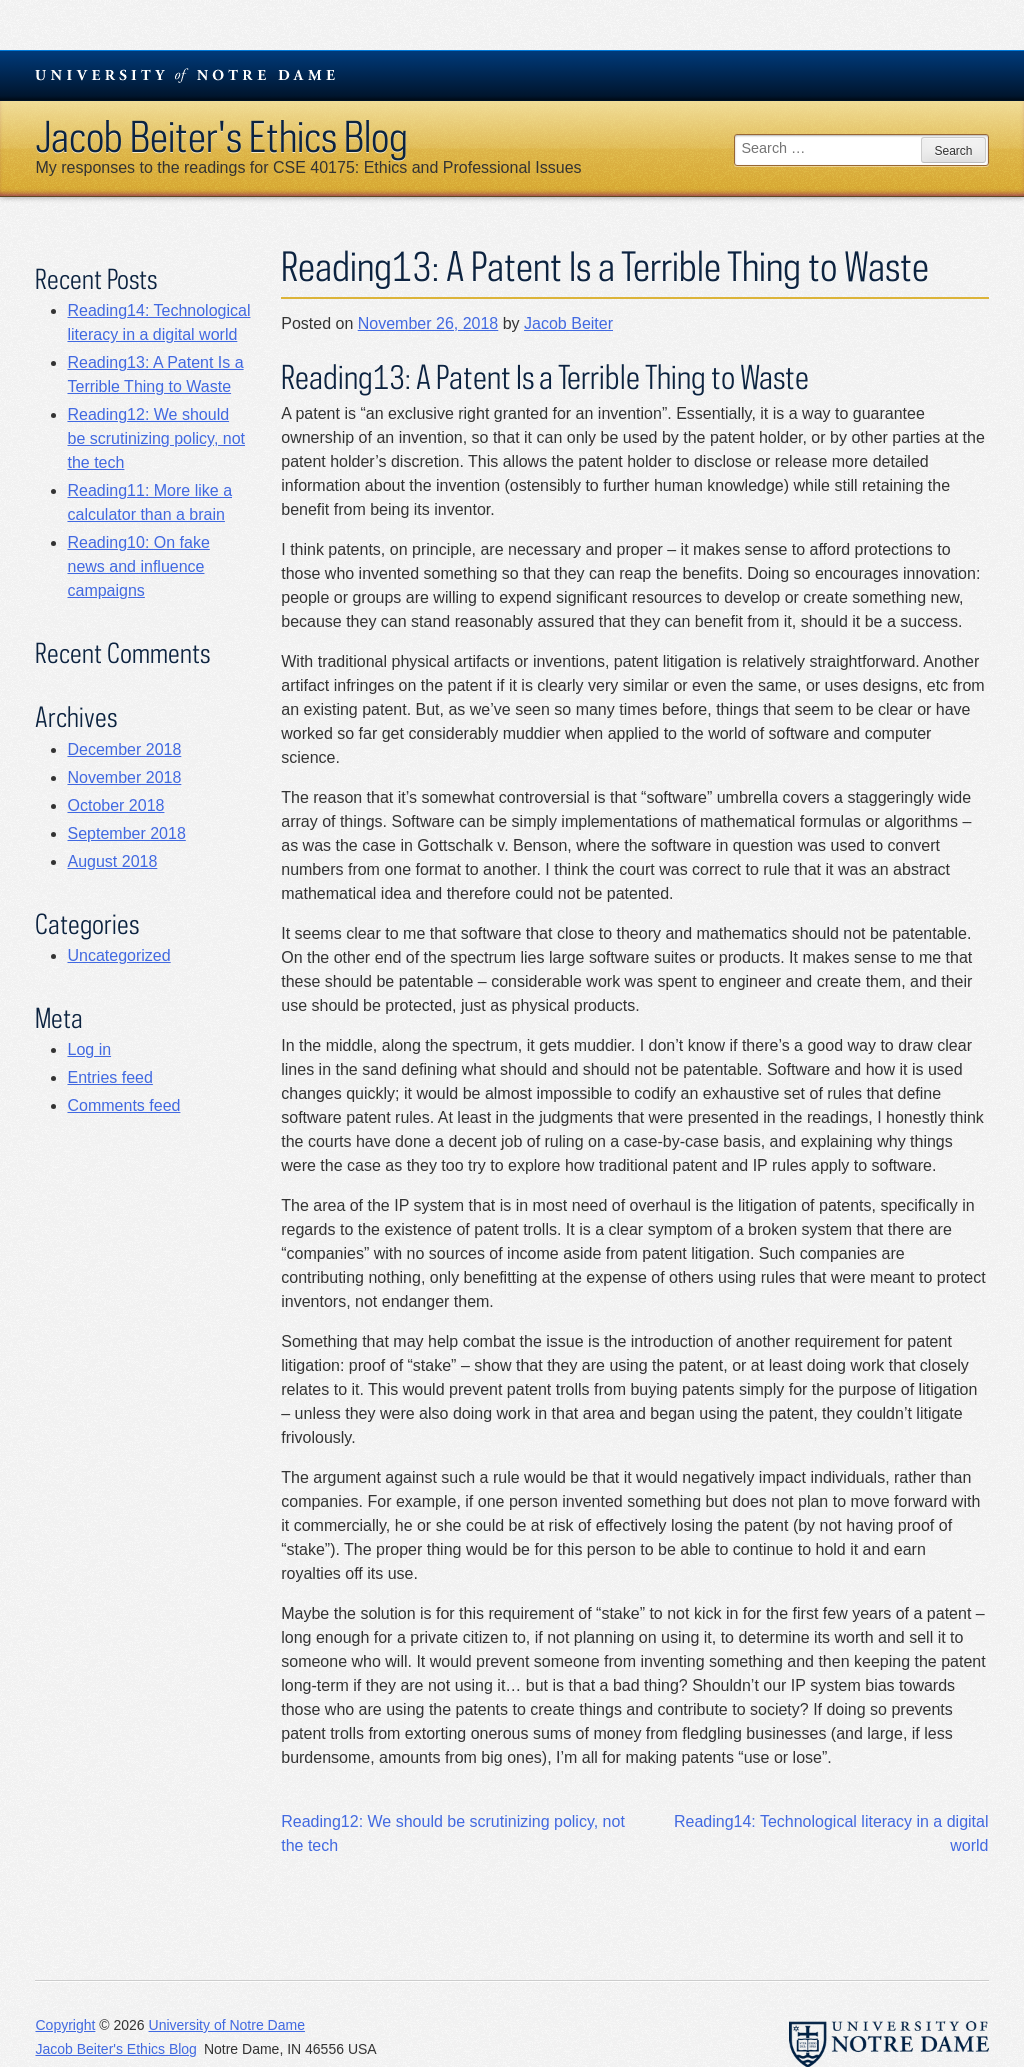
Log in (89, 1049)
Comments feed (123, 1105)
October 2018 (115, 805)
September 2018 (126, 833)
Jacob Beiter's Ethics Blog (221, 136)
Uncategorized (118, 955)
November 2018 (124, 777)
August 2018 (112, 861)
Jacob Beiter (568, 323)
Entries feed (109, 1077)
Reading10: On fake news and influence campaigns (138, 566)
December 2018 (124, 749)
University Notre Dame (185, 75)
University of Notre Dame (227, 2025)
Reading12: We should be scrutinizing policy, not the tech (156, 438)
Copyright (65, 2025)
